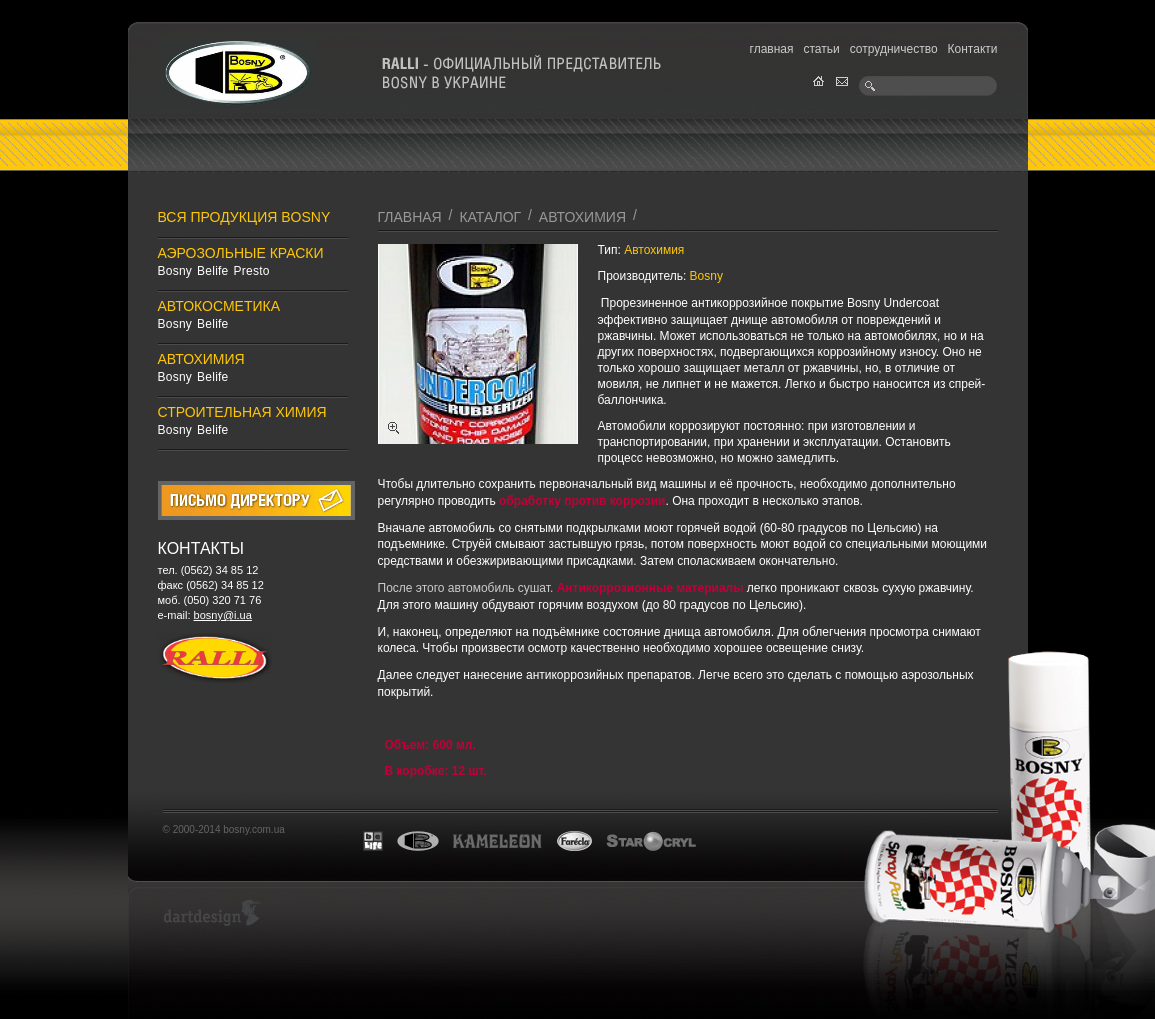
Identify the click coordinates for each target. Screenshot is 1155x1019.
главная (772, 49)
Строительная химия (242, 412)
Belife (212, 271)
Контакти (973, 49)
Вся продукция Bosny (244, 217)
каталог (490, 217)
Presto (252, 271)
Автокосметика (219, 306)
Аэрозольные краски (241, 253)
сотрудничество (894, 49)
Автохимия (201, 359)
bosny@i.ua (223, 615)
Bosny (175, 271)
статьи (821, 49)
